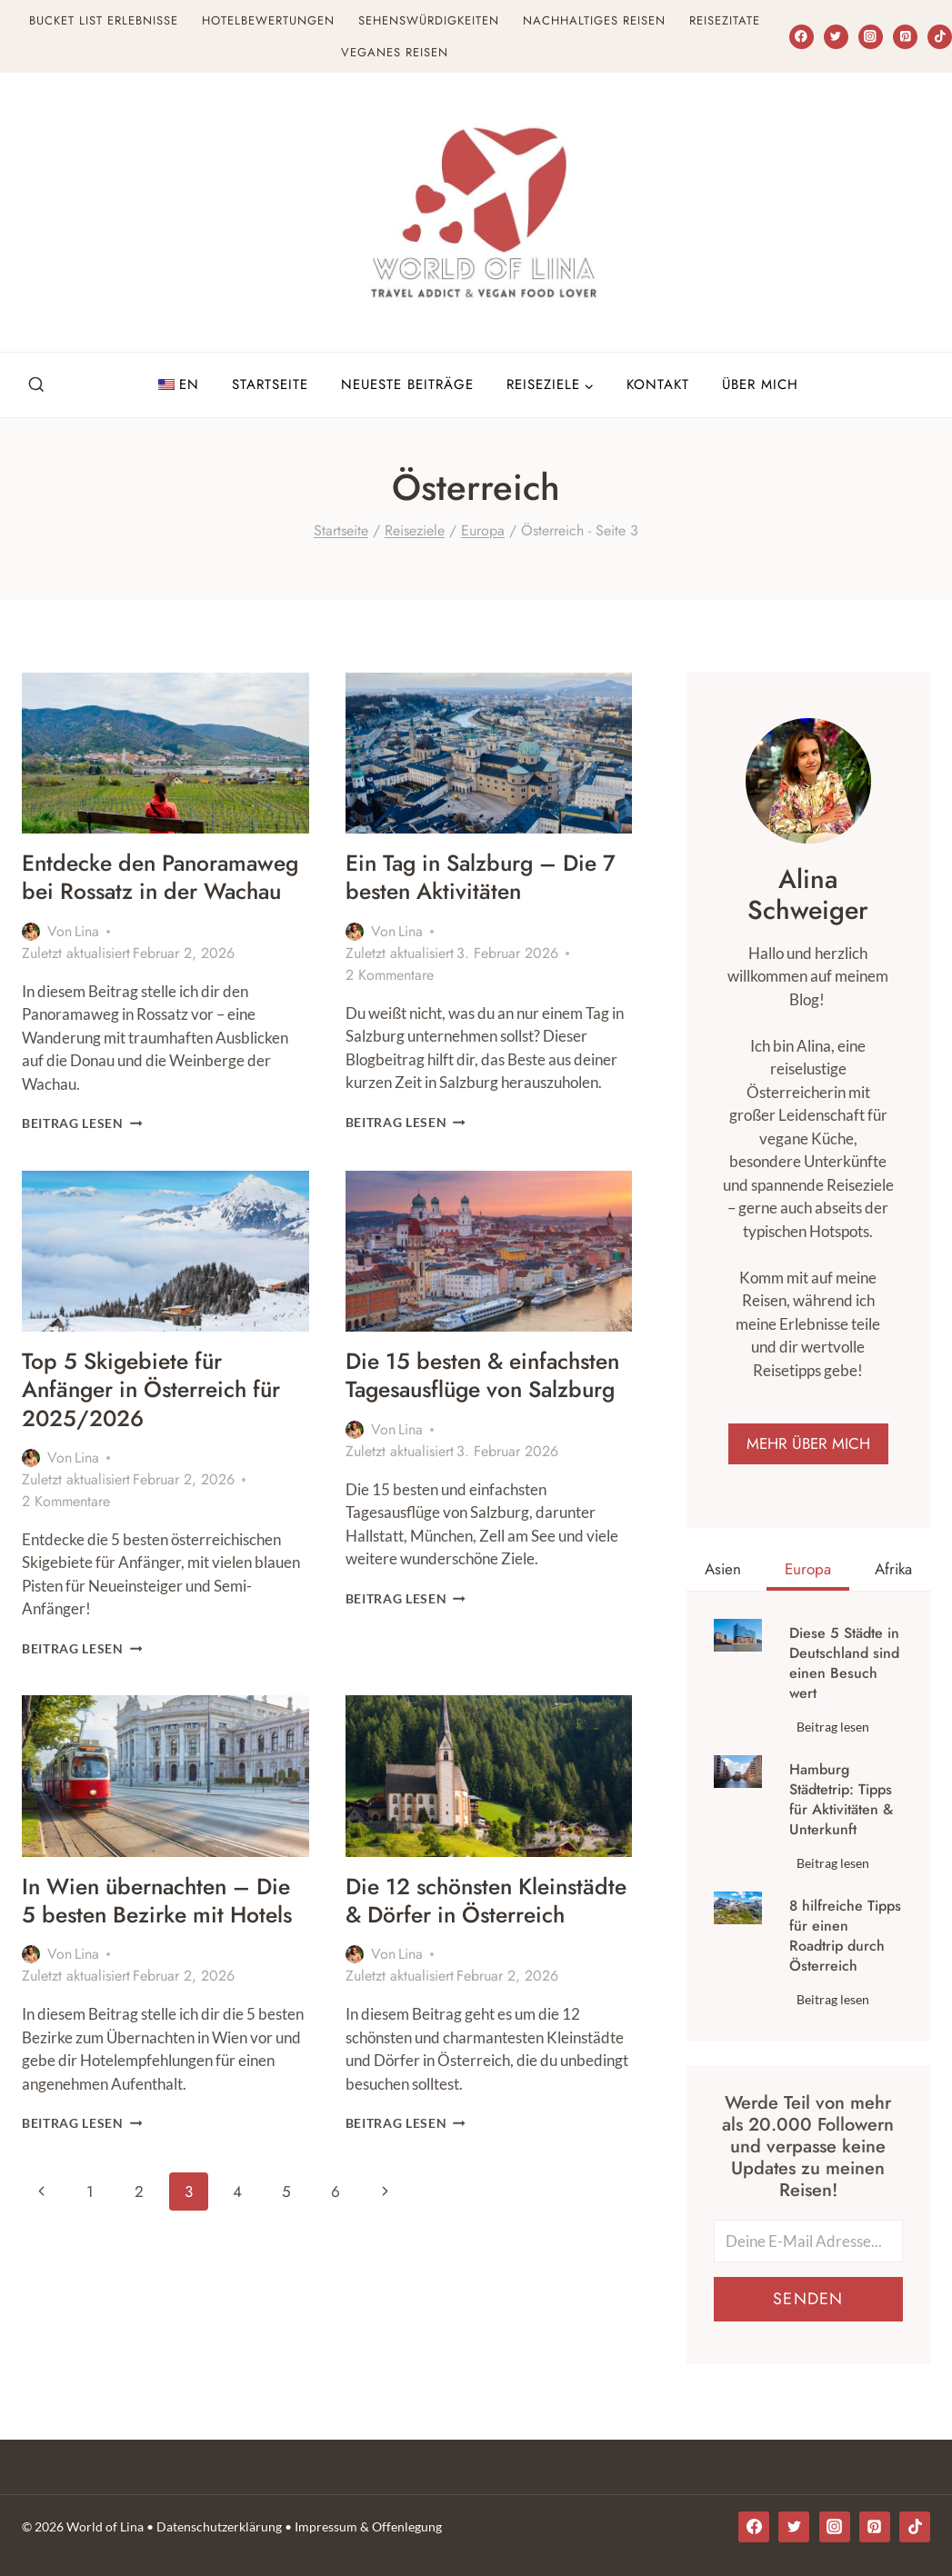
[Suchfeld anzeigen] (36, 385)
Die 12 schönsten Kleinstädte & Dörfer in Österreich (465, 1942)
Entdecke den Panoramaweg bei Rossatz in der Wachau (157, 890)
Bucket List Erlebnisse (103, 20)
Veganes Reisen (394, 52)
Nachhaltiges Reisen (594, 20)
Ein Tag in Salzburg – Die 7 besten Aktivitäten (480, 876)
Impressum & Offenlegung (368, 2526)
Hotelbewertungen (268, 20)
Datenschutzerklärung (219, 2526)
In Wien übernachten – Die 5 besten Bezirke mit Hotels (151, 1942)
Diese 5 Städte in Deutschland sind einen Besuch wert (844, 1667)
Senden (808, 2302)
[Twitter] (836, 37)
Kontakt (657, 384)
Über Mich (760, 384)
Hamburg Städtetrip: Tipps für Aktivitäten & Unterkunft (841, 1803)
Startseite (270, 384)
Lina (87, 959)
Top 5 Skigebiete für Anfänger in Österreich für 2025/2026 (160, 1417)
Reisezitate (724, 20)
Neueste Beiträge (407, 384)
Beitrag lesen (82, 1151)
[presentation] (165, 753)
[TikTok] (939, 37)
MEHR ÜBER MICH (808, 1446)
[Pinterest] (905, 37)
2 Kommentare (390, 974)
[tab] (722, 1574)
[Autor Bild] (31, 960)
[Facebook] (801, 37)
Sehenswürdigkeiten (428, 20)
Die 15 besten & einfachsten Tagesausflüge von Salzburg (480, 1417)
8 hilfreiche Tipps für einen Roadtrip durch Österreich (845, 1940)
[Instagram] (870, 37)
